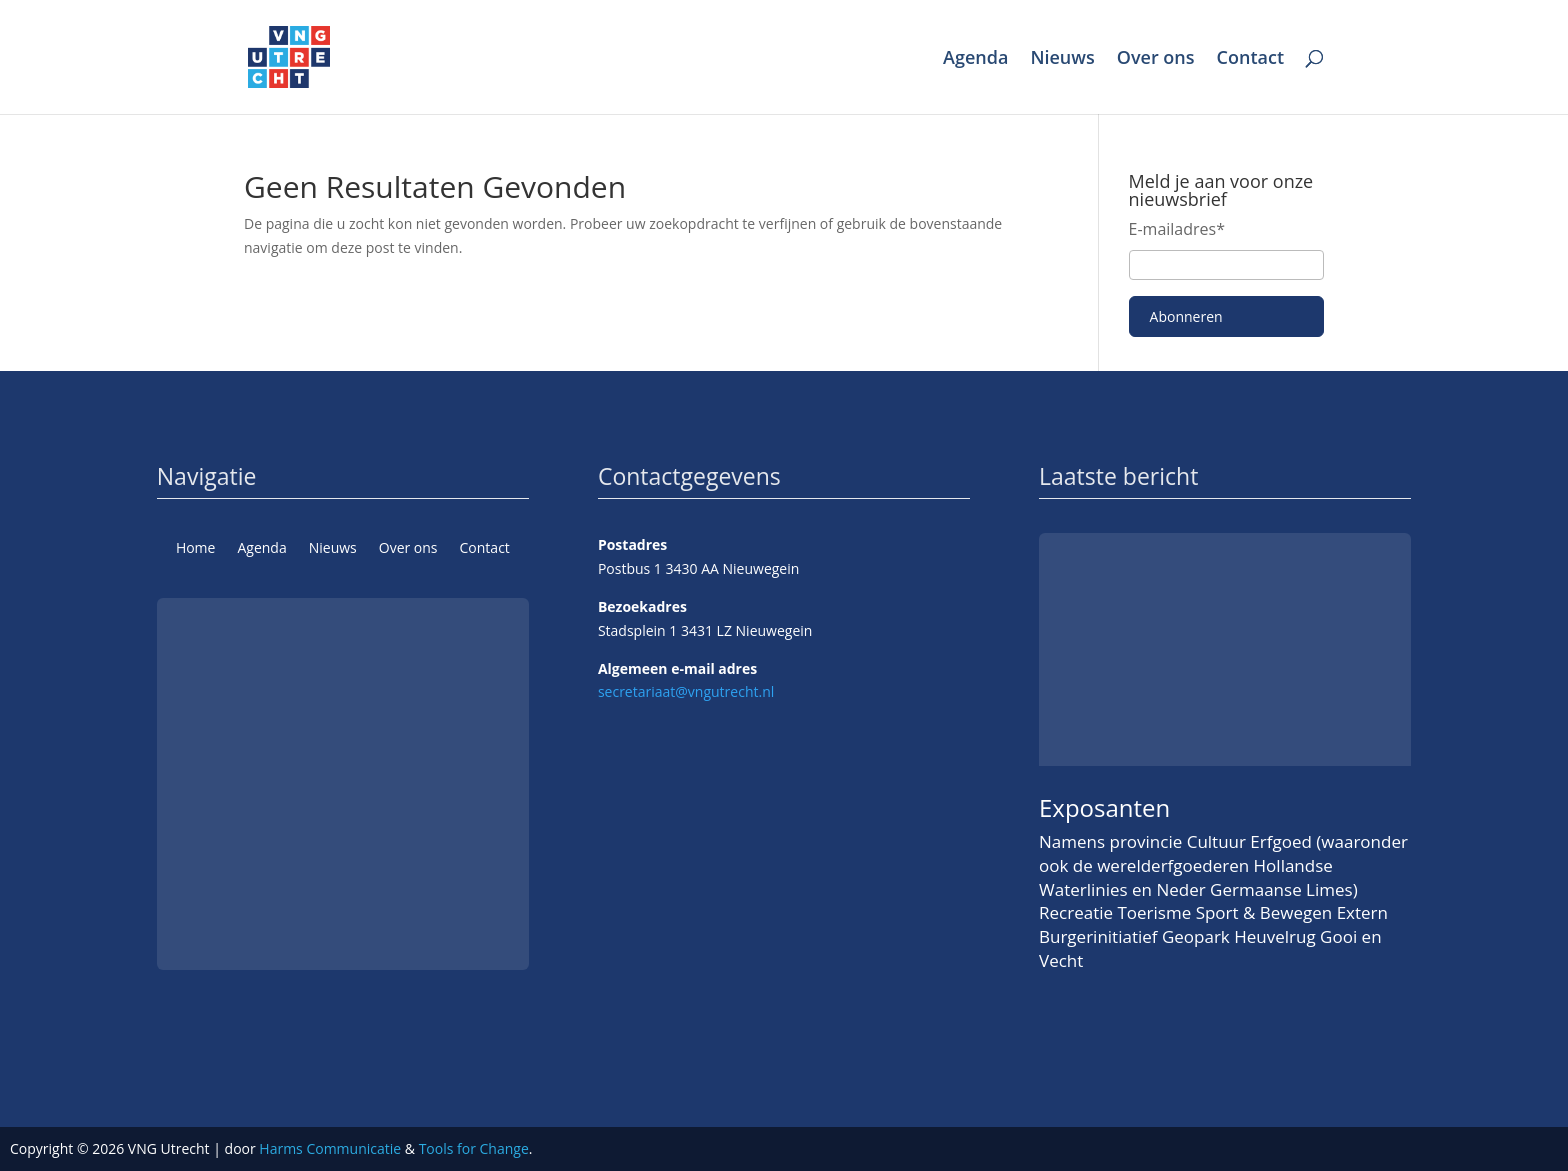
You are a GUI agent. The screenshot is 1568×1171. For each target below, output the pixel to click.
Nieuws (1062, 59)
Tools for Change (474, 1148)
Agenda (975, 59)
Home (196, 549)
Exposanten (1104, 807)
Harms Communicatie (330, 1148)
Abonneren (1186, 316)
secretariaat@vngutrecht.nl (686, 691)
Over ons (1156, 59)
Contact (1250, 59)
